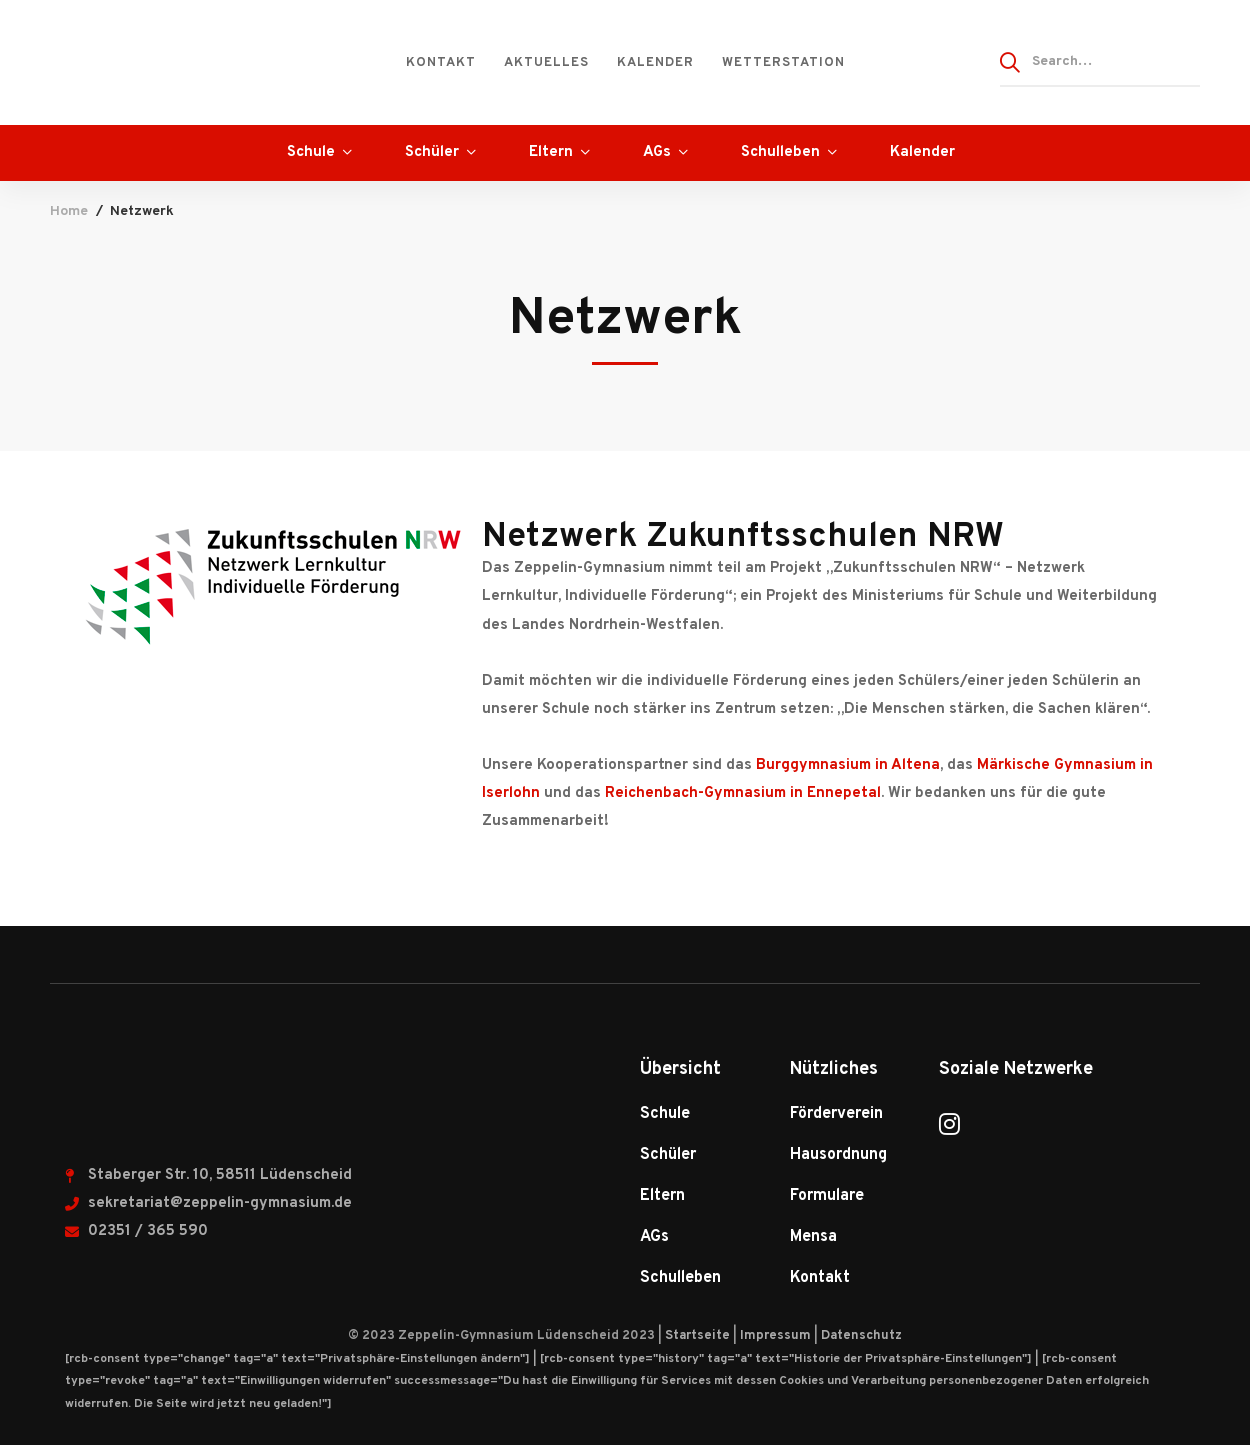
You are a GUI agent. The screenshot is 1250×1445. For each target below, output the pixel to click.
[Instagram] (949, 1124)
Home (69, 211)
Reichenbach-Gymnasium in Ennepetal (743, 793)
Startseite (697, 1336)
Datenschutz (861, 1336)
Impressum (775, 1336)
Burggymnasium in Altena (848, 765)
